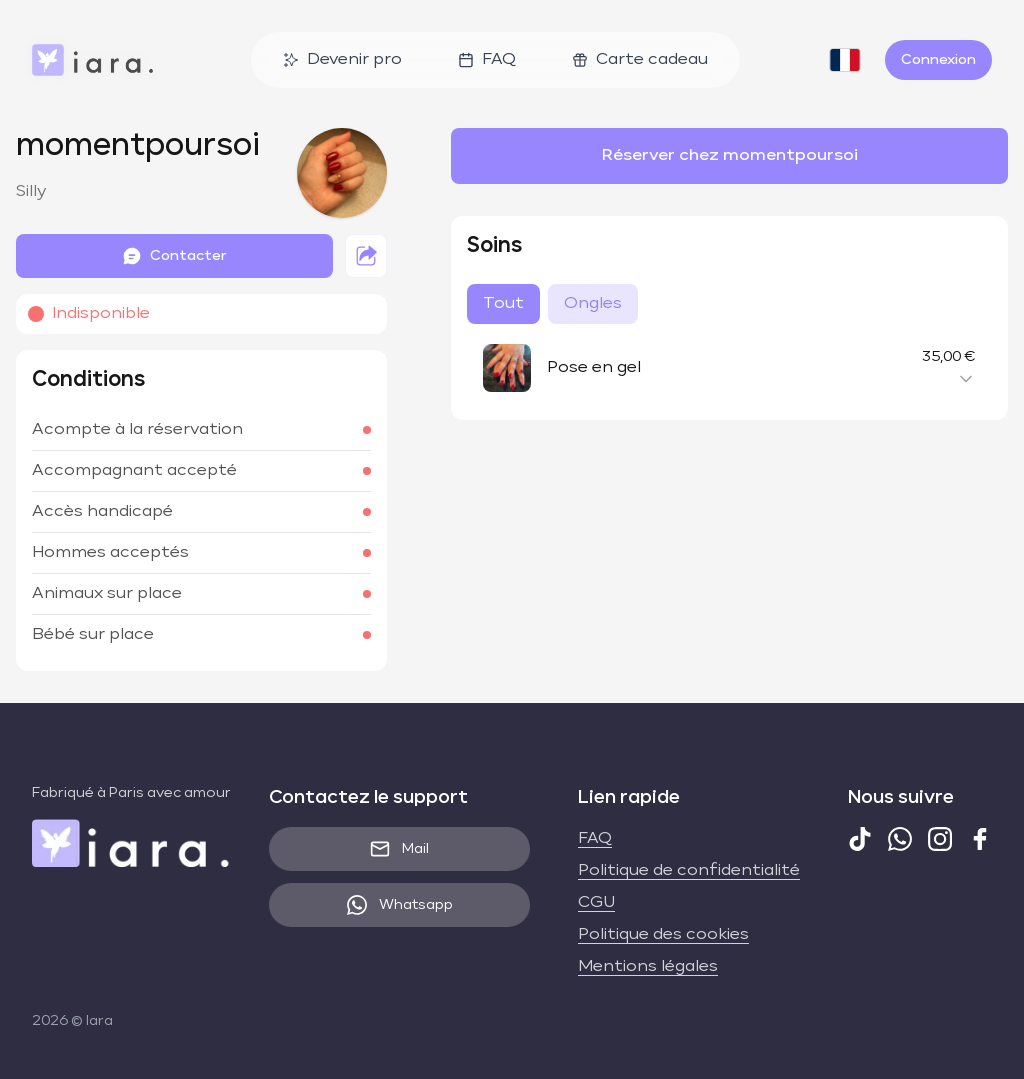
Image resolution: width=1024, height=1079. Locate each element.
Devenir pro (342, 60)
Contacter (174, 256)
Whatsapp (400, 905)
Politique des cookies (663, 935)
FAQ (487, 60)
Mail (399, 849)
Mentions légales (648, 967)
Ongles (593, 304)
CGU (596, 903)
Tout (503, 304)
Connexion (938, 60)
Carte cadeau (640, 60)
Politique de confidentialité (689, 871)
